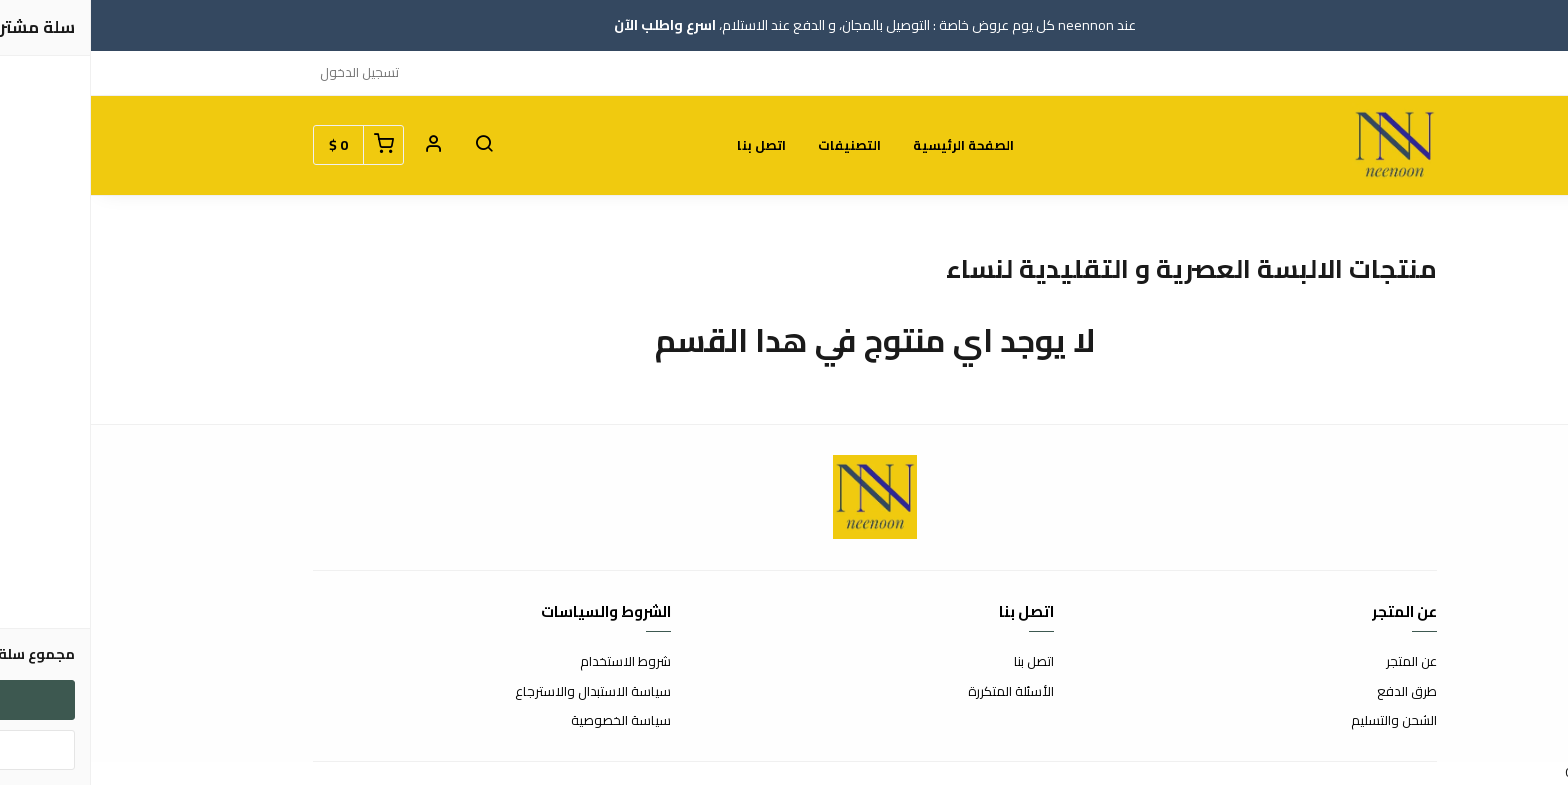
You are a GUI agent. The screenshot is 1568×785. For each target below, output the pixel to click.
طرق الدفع (1316, 692)
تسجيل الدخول (268, 72)
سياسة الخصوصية (530, 721)
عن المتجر (1320, 662)
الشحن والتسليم (1303, 721)
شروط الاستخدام (534, 662)
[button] (393, 145)
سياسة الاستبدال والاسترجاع (502, 692)
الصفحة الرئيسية (872, 145)
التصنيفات (758, 145)
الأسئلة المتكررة (920, 692)
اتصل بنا (670, 145)
